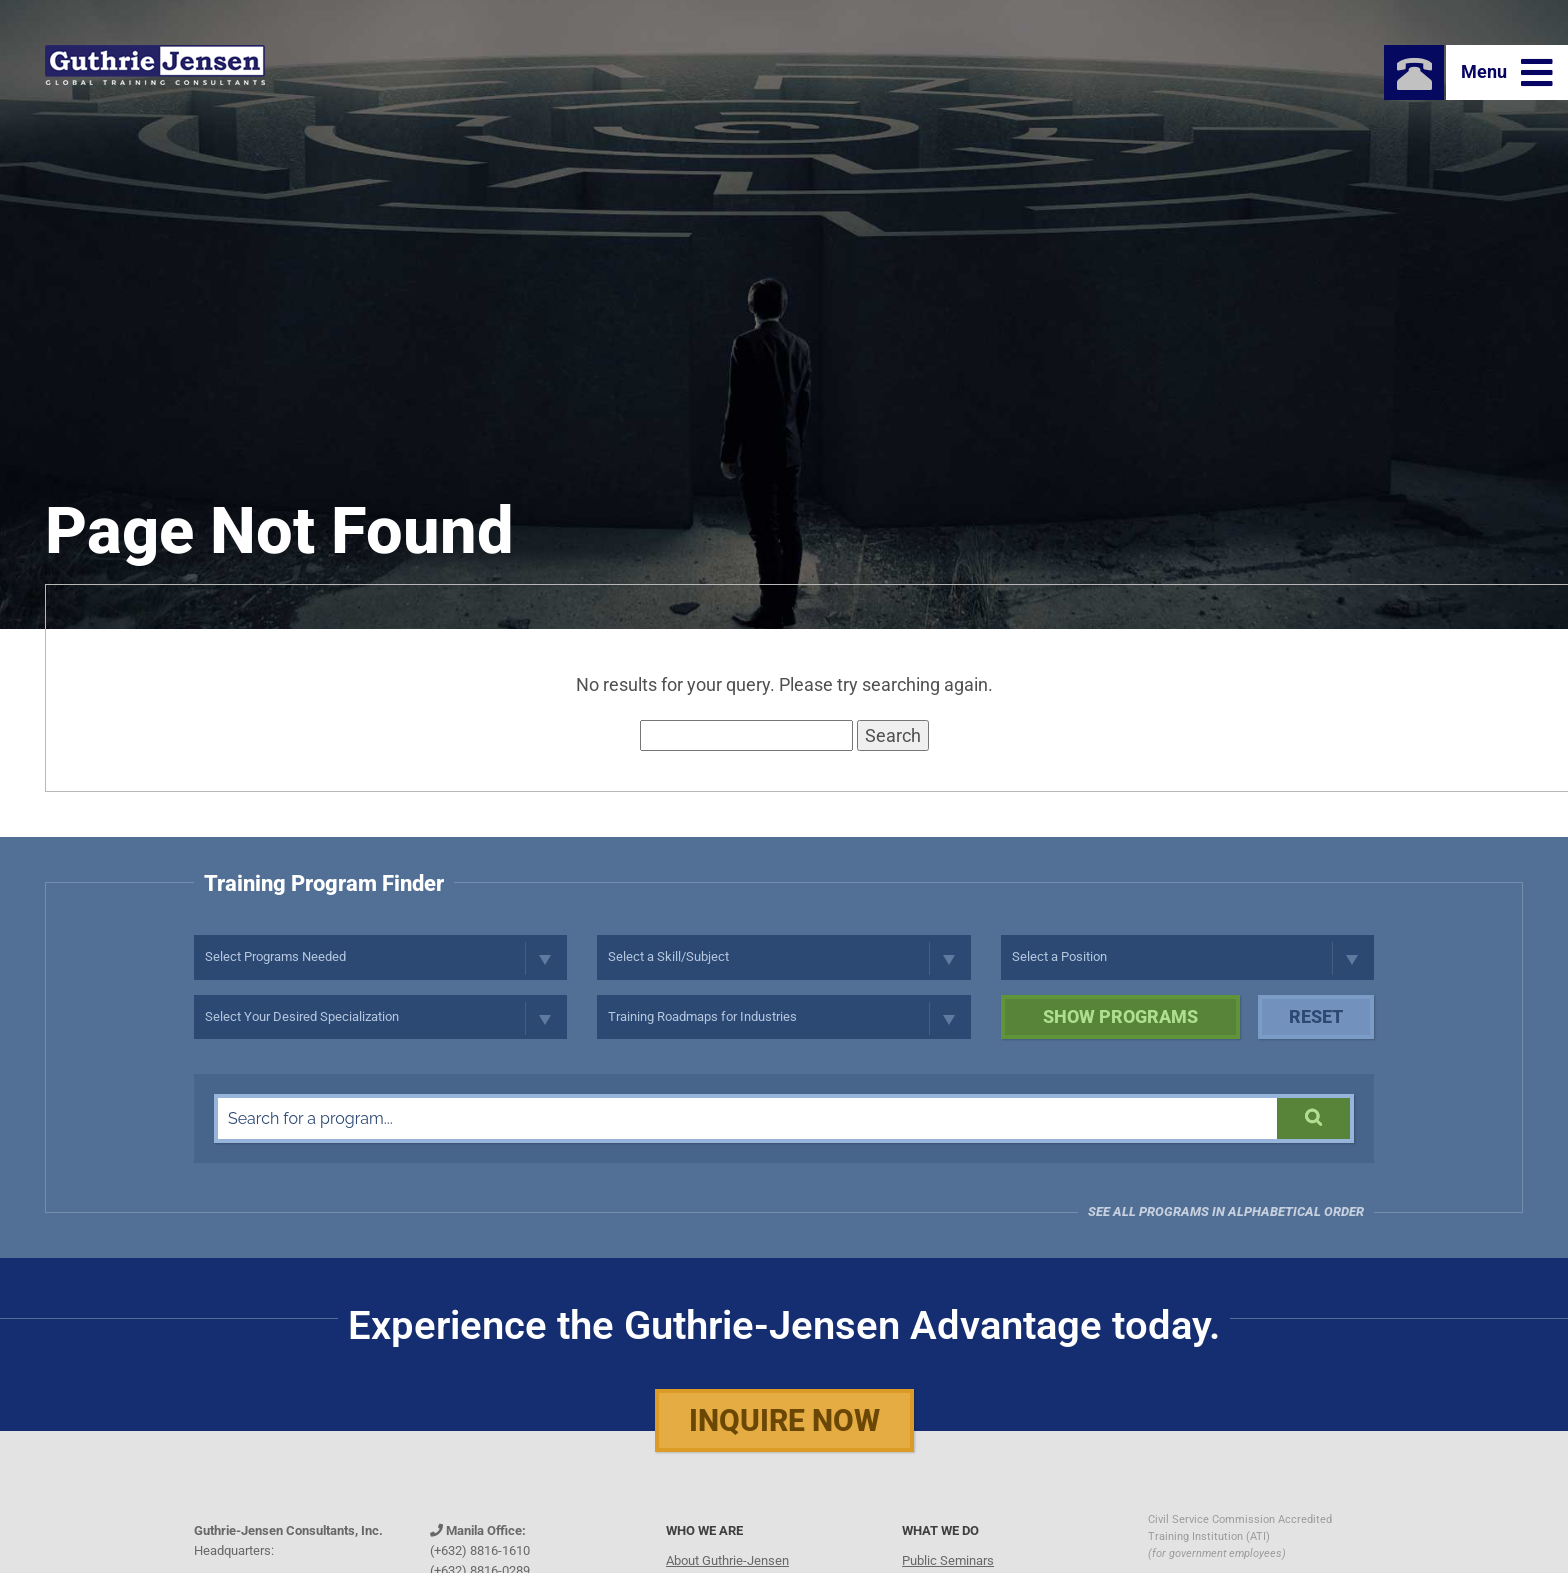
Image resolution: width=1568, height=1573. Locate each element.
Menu (1507, 73)
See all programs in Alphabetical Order (1226, 1211)
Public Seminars (948, 1560)
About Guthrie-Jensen (727, 1560)
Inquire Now (784, 1420)
